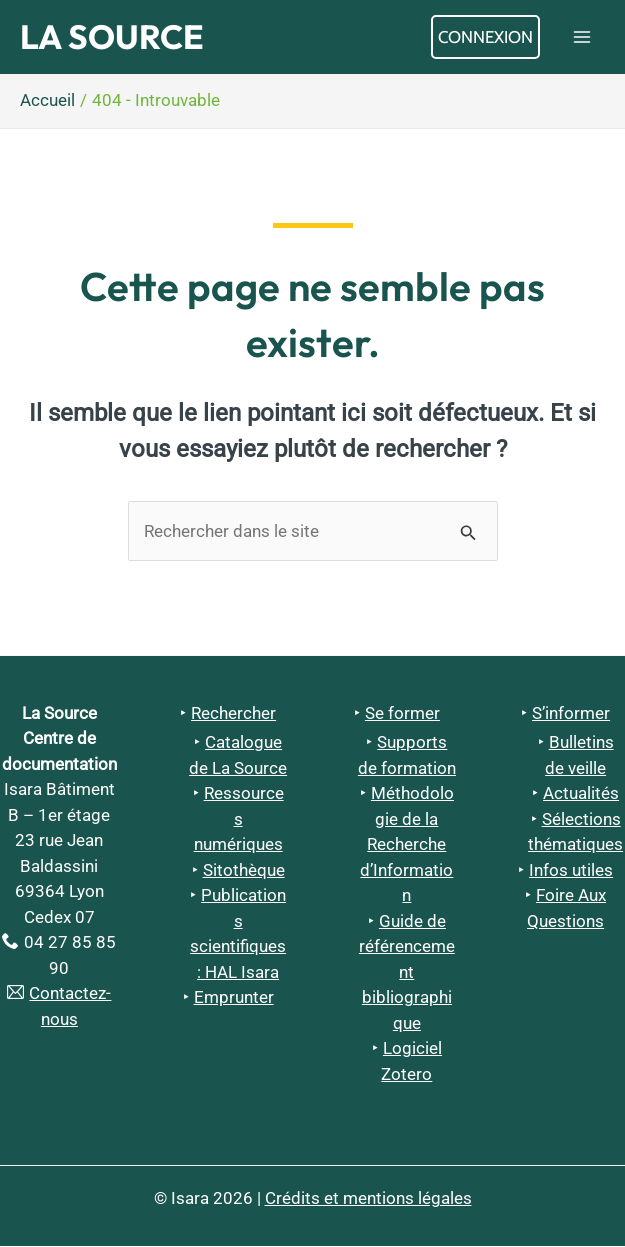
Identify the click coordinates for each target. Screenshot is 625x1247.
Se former (402, 714)
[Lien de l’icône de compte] (485, 38)
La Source (116, 38)
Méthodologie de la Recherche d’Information (407, 846)
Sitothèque (244, 872)
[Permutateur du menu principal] (583, 38)
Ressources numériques (239, 820)
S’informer (571, 714)
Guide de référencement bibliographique (407, 974)
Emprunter (234, 999)
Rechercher (233, 714)
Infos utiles (571, 872)
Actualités (581, 795)
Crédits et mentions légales (368, 1199)
